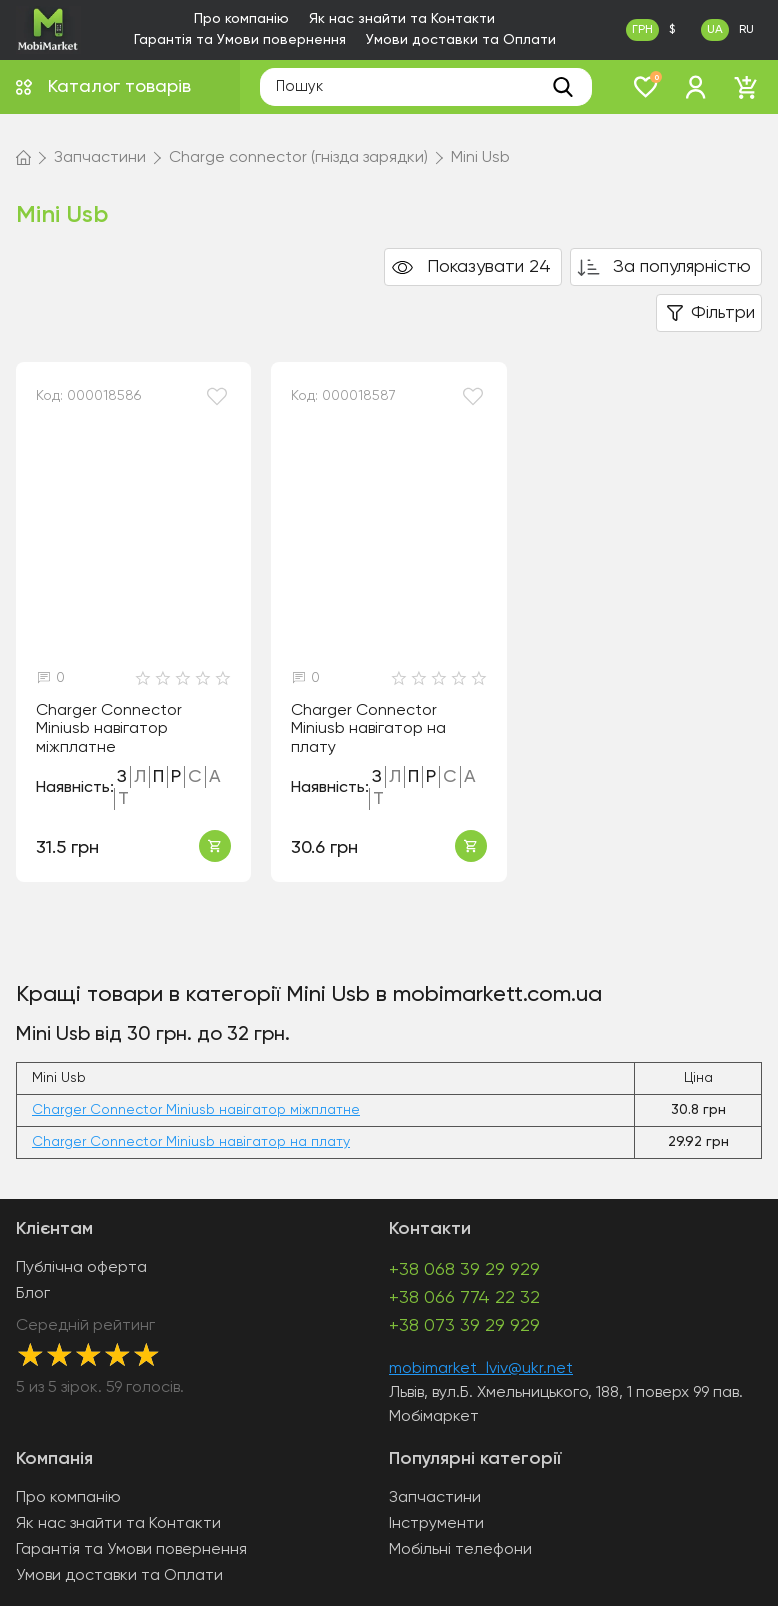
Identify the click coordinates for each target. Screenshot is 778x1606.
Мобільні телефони (460, 1550)
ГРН (642, 30)
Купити (215, 846)
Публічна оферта (81, 1268)
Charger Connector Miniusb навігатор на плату (368, 729)
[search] (563, 87)
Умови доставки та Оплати (461, 40)
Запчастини (435, 1498)
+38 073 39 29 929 (464, 1326)
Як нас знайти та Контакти (402, 19)
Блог (33, 1294)
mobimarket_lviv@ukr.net (481, 1369)
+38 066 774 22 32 (464, 1298)
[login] (696, 87)
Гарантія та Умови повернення (240, 40)
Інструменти (436, 1524)
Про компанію (241, 19)
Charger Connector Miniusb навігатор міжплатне (109, 729)
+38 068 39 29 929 (464, 1270)
